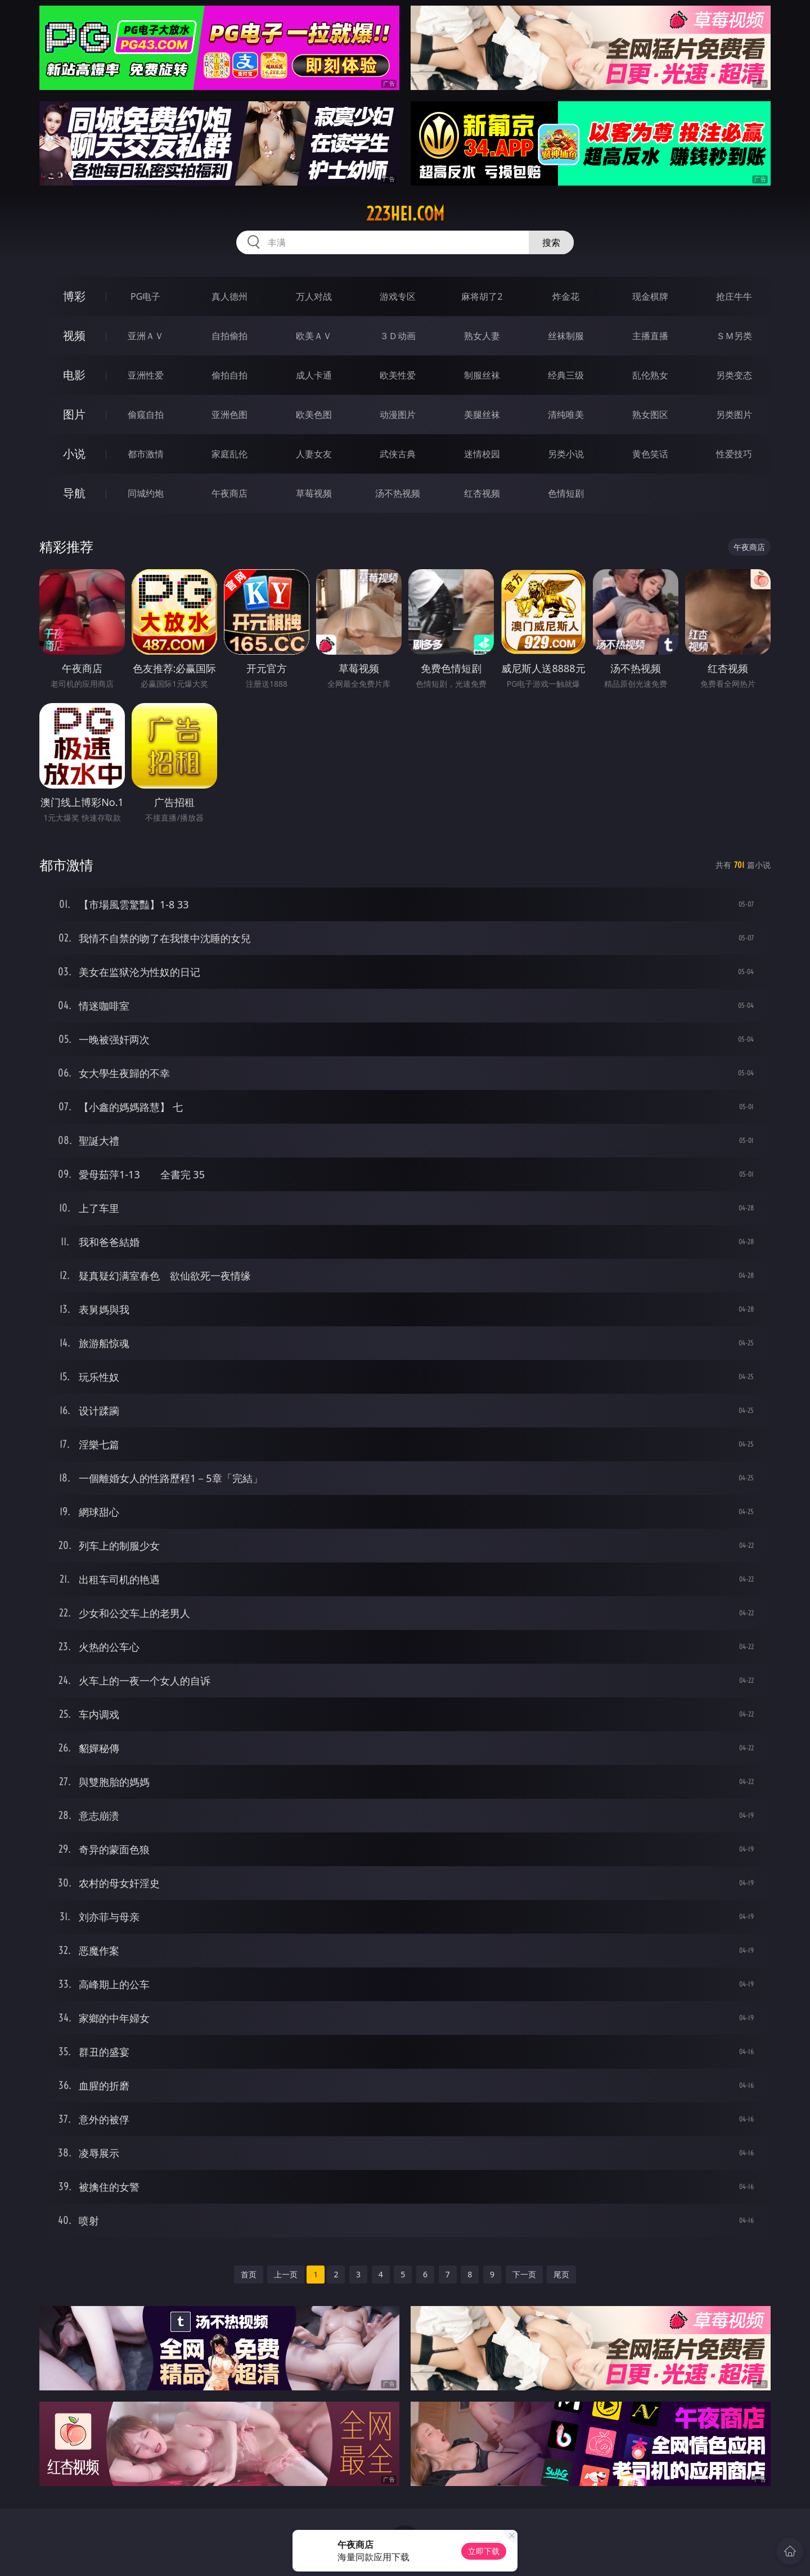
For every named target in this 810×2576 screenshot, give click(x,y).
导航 (74, 493)
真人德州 (230, 296)
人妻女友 (314, 454)
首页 (248, 2274)
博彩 (74, 296)
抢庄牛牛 (734, 296)
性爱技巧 (734, 454)
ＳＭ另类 (734, 336)
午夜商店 (230, 493)
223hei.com (405, 213)
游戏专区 (398, 296)
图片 (74, 414)
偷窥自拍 (146, 414)
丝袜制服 (566, 336)
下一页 (524, 2274)
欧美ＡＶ (314, 336)
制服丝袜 (482, 375)
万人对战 (314, 296)
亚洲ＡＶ (146, 336)
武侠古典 (398, 454)
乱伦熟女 (650, 375)
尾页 (561, 2274)
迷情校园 (482, 454)
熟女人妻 (482, 336)
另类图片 (734, 414)
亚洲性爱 (146, 375)
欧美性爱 (398, 375)
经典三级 (566, 375)
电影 (74, 374)
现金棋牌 (650, 296)
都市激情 (146, 454)
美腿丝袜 (482, 414)
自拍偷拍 (230, 336)
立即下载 (484, 2551)
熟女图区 (650, 414)
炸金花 (565, 296)
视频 (74, 335)
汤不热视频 (397, 493)
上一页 (286, 2274)
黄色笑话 (650, 454)
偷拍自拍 (230, 375)
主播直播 (650, 336)
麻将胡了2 (481, 296)
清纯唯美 (566, 414)
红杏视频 (482, 493)
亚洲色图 (230, 414)
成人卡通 (314, 375)
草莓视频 (314, 493)
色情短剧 (566, 493)
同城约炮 (146, 493)
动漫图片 (398, 414)
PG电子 (145, 296)
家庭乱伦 (230, 454)
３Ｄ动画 (398, 336)
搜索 (551, 242)
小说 (74, 453)
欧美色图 (314, 414)
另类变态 (734, 375)
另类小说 (566, 454)
